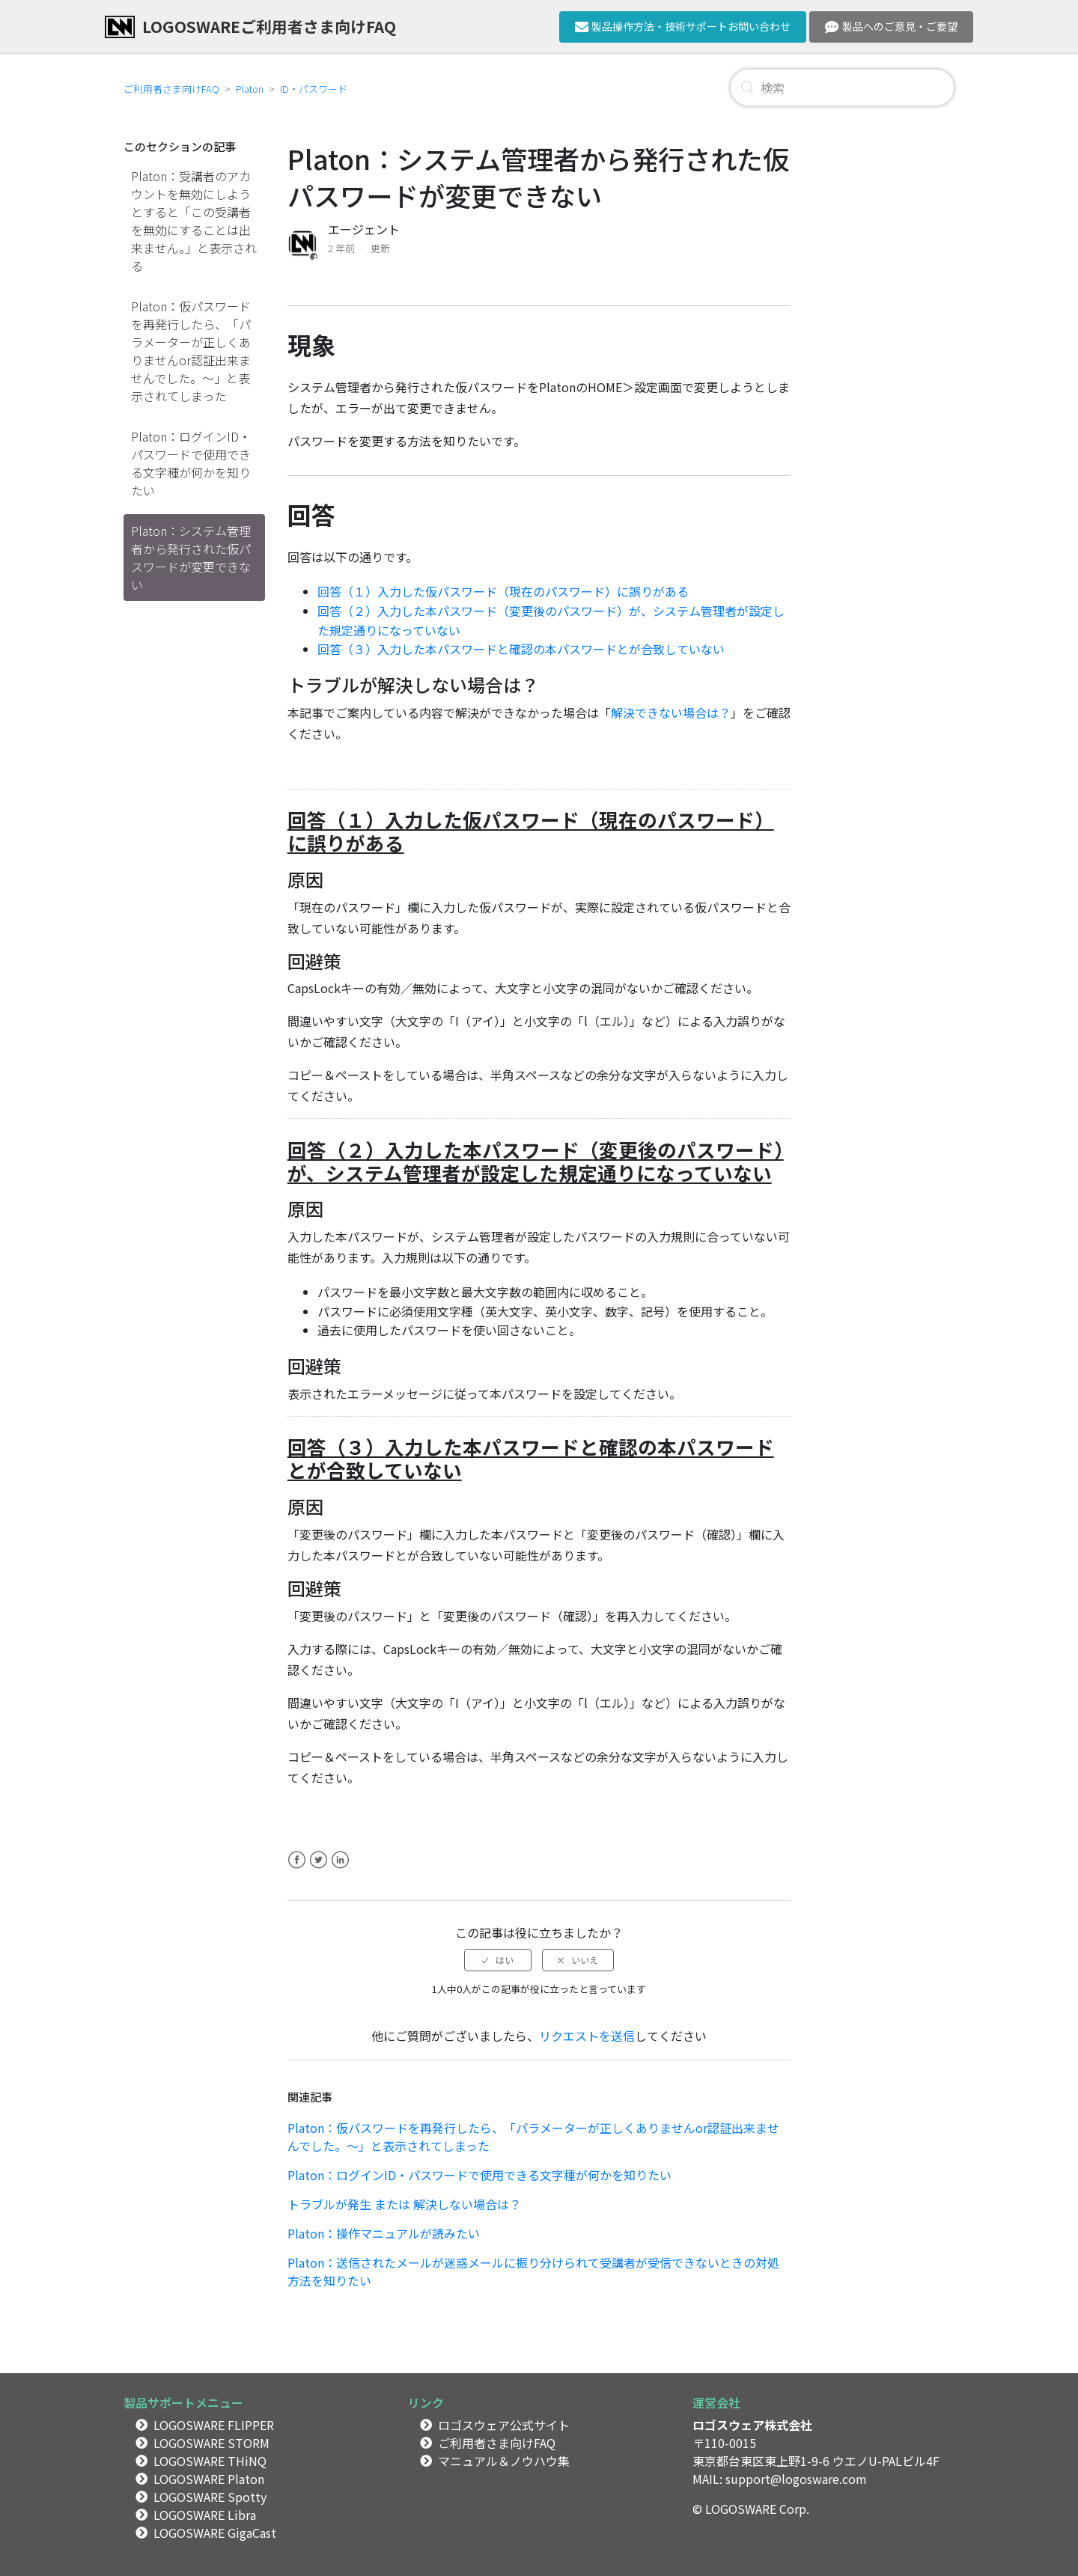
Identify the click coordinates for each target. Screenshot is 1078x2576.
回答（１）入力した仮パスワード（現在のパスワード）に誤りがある (503, 591)
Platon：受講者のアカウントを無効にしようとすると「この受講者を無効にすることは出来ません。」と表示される (194, 221)
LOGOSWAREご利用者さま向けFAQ (269, 26)
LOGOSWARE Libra (204, 2515)
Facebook (296, 1869)
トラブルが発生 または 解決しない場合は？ (404, 2204)
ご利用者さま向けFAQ (171, 89)
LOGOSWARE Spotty (210, 2497)
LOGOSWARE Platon (208, 2479)
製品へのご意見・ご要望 (891, 26)
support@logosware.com (796, 2479)
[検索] (842, 87)
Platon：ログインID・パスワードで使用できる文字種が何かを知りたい (191, 463)
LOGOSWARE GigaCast (214, 2533)
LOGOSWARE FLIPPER (213, 2425)
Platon (250, 89)
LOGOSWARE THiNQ (210, 2461)
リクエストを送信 (587, 2036)
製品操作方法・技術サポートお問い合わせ (683, 26)
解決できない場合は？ (671, 712)
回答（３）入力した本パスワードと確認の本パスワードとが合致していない (521, 649)
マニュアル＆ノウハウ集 (504, 2461)
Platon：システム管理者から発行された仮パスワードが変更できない (191, 557)
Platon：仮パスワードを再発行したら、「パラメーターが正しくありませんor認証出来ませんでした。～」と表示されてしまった (191, 351)
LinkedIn (340, 1869)
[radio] (498, 1960)
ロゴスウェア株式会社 (752, 2425)
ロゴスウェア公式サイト (504, 2425)
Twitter (318, 1869)
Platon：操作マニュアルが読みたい (383, 2233)
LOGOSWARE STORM (211, 2443)
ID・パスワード (313, 89)
